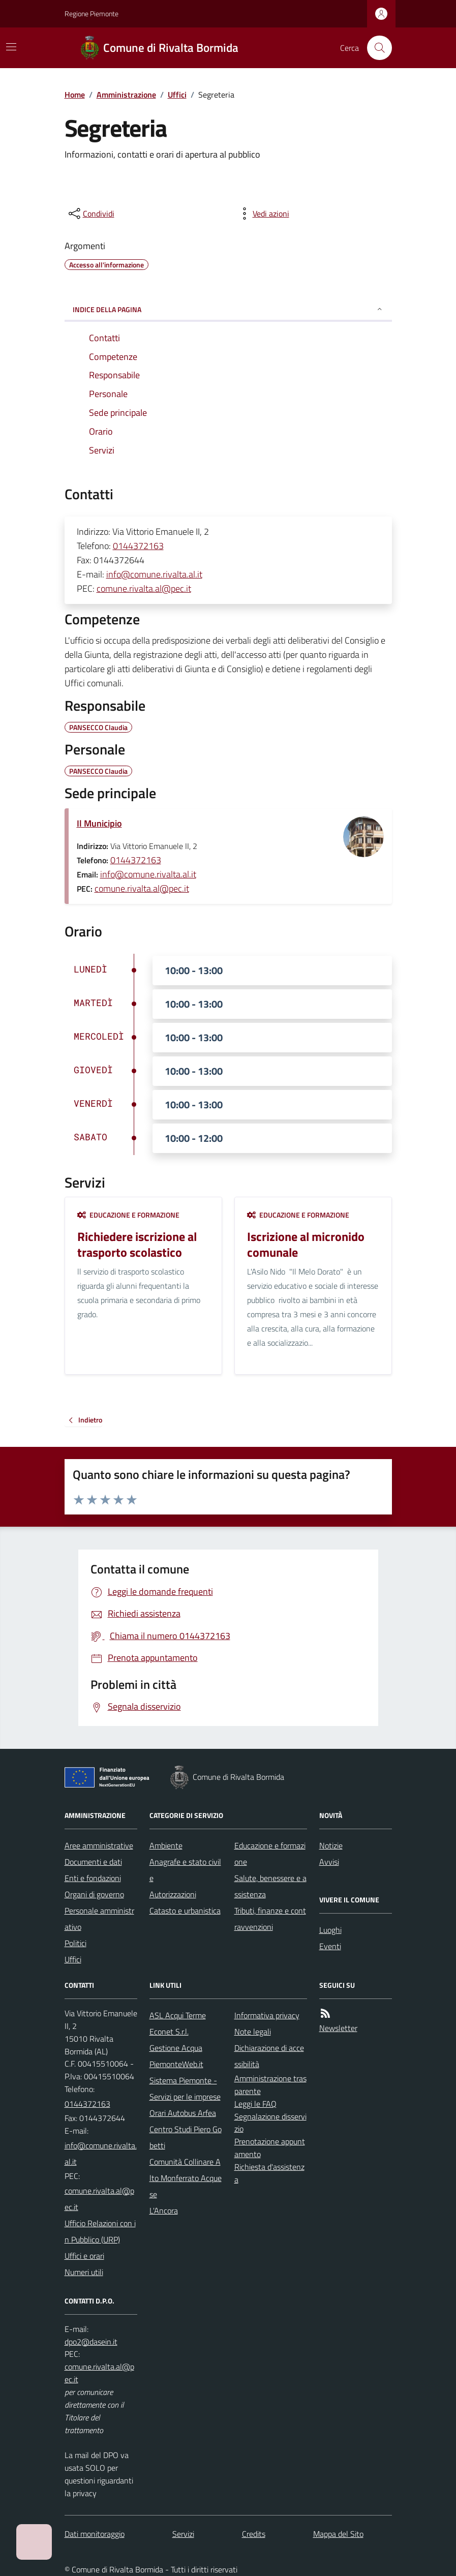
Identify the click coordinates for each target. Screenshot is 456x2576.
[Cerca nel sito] (375, 48)
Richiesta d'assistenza (269, 2173)
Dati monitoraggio (95, 2534)
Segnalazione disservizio (270, 2122)
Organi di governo (94, 1894)
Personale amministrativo (99, 1918)
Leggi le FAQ (255, 2104)
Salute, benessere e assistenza (270, 1886)
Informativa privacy (266, 2015)
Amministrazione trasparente (270, 2084)
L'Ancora (163, 2210)
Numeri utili (84, 2272)
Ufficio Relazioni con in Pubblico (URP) (100, 2231)
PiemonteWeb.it (176, 2064)
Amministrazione (126, 94)
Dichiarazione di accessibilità (269, 2056)
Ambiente (166, 1845)
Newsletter (338, 2028)
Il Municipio (99, 823)
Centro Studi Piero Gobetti (185, 2137)
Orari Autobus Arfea (182, 2113)
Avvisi (329, 1862)
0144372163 (138, 546)
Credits (253, 2534)
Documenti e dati (93, 1862)
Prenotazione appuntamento (269, 2147)
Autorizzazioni (172, 1894)
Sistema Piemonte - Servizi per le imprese (185, 2088)
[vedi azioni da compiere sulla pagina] (262, 213)
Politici (75, 1943)
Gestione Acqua (175, 2048)
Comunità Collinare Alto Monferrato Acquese (185, 2178)
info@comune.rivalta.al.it (154, 574)
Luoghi (330, 1930)
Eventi (330, 1946)
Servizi (183, 2534)
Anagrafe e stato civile (185, 1870)
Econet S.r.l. (169, 2031)
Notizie (331, 1845)
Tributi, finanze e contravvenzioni (270, 1918)
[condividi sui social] (90, 213)
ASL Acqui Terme (177, 2015)
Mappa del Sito (338, 2534)
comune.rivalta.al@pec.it (144, 588)
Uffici (177, 94)
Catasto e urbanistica (185, 1910)
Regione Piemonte (91, 13)
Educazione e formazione (128, 1214)
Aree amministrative (99, 1845)
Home (75, 94)
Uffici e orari (84, 2256)
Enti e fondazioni (93, 1878)
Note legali (252, 2031)
